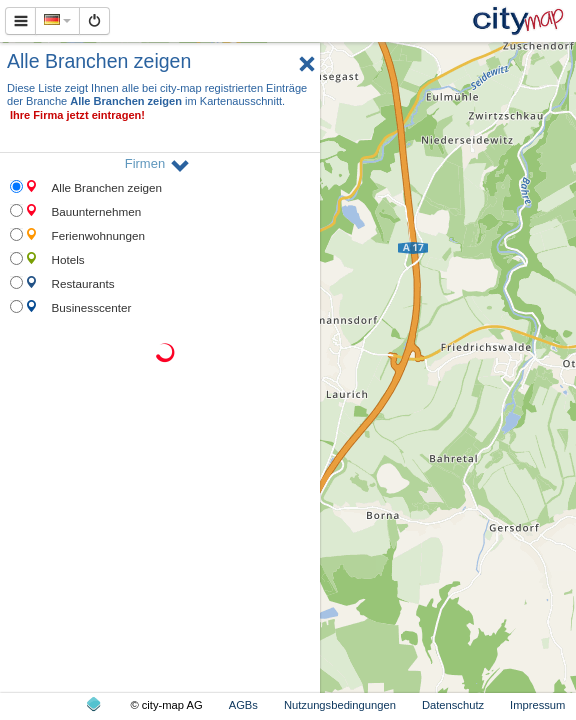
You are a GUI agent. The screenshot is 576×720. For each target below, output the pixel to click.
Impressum (537, 705)
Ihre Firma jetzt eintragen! (77, 115)
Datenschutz (453, 705)
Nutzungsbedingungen (340, 705)
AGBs (243, 705)
